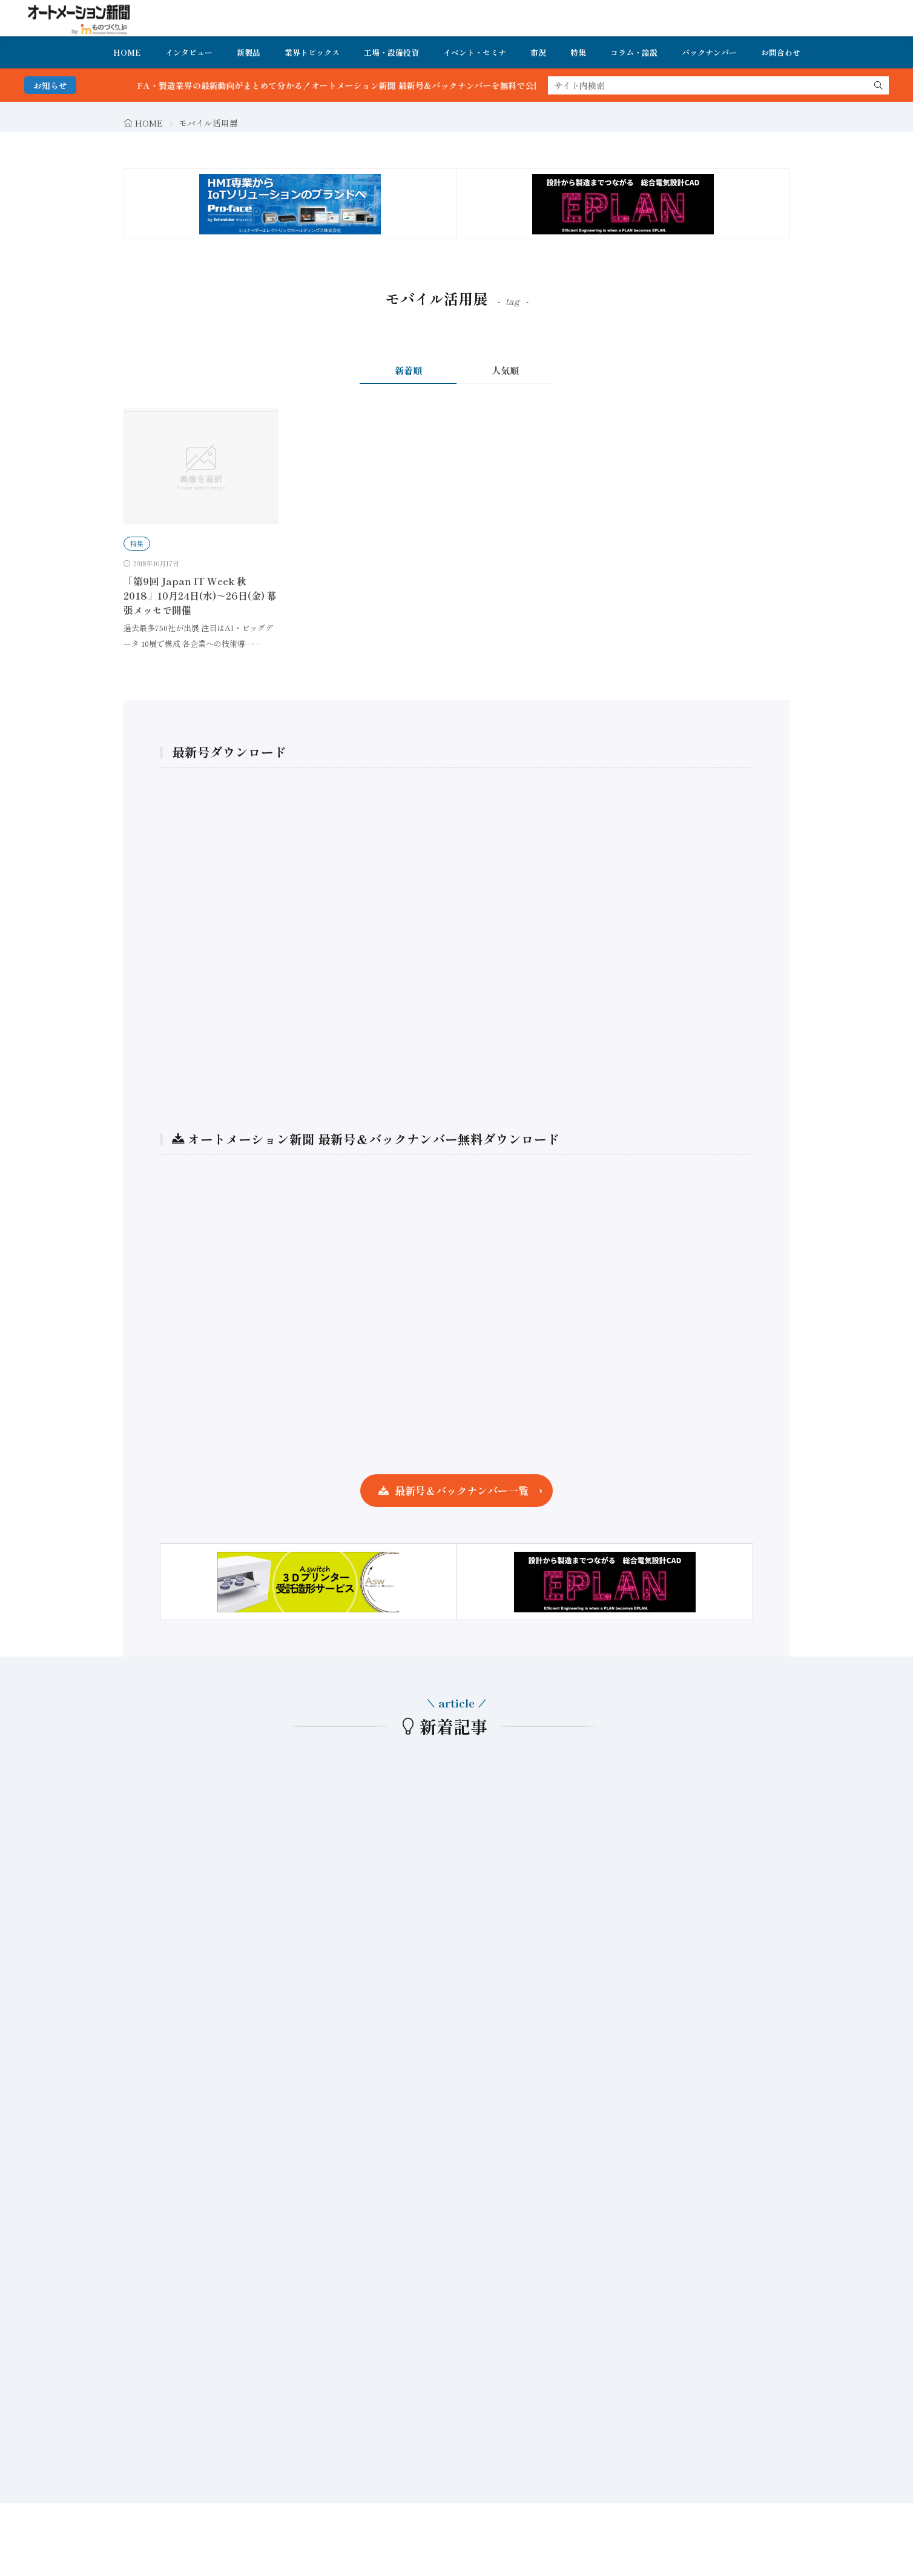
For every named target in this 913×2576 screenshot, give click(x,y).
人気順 (505, 370)
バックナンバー (709, 52)
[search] (878, 85)
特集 (578, 52)
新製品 (248, 52)
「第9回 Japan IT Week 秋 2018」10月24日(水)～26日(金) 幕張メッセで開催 (200, 595)
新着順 (408, 370)
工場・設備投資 (391, 52)
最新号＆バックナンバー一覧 (462, 1490)
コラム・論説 (634, 52)
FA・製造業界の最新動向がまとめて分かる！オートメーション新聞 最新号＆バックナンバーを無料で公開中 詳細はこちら (396, 85)
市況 (538, 52)
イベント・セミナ (474, 52)
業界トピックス (312, 52)
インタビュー (189, 52)
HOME (127, 52)
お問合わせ (780, 52)
